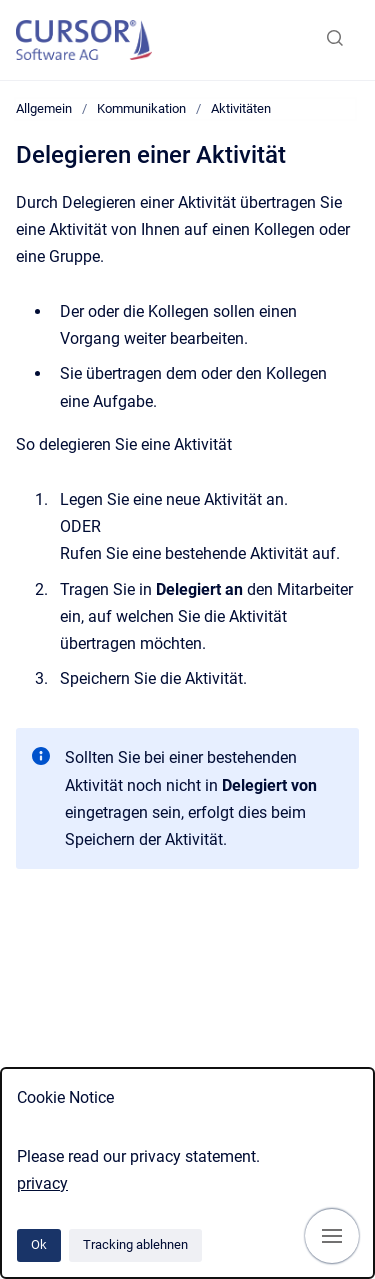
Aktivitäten (241, 108)
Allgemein (44, 108)
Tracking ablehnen (135, 1244)
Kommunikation (141, 108)
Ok (39, 1244)
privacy (42, 1183)
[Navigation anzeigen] (332, 1236)
